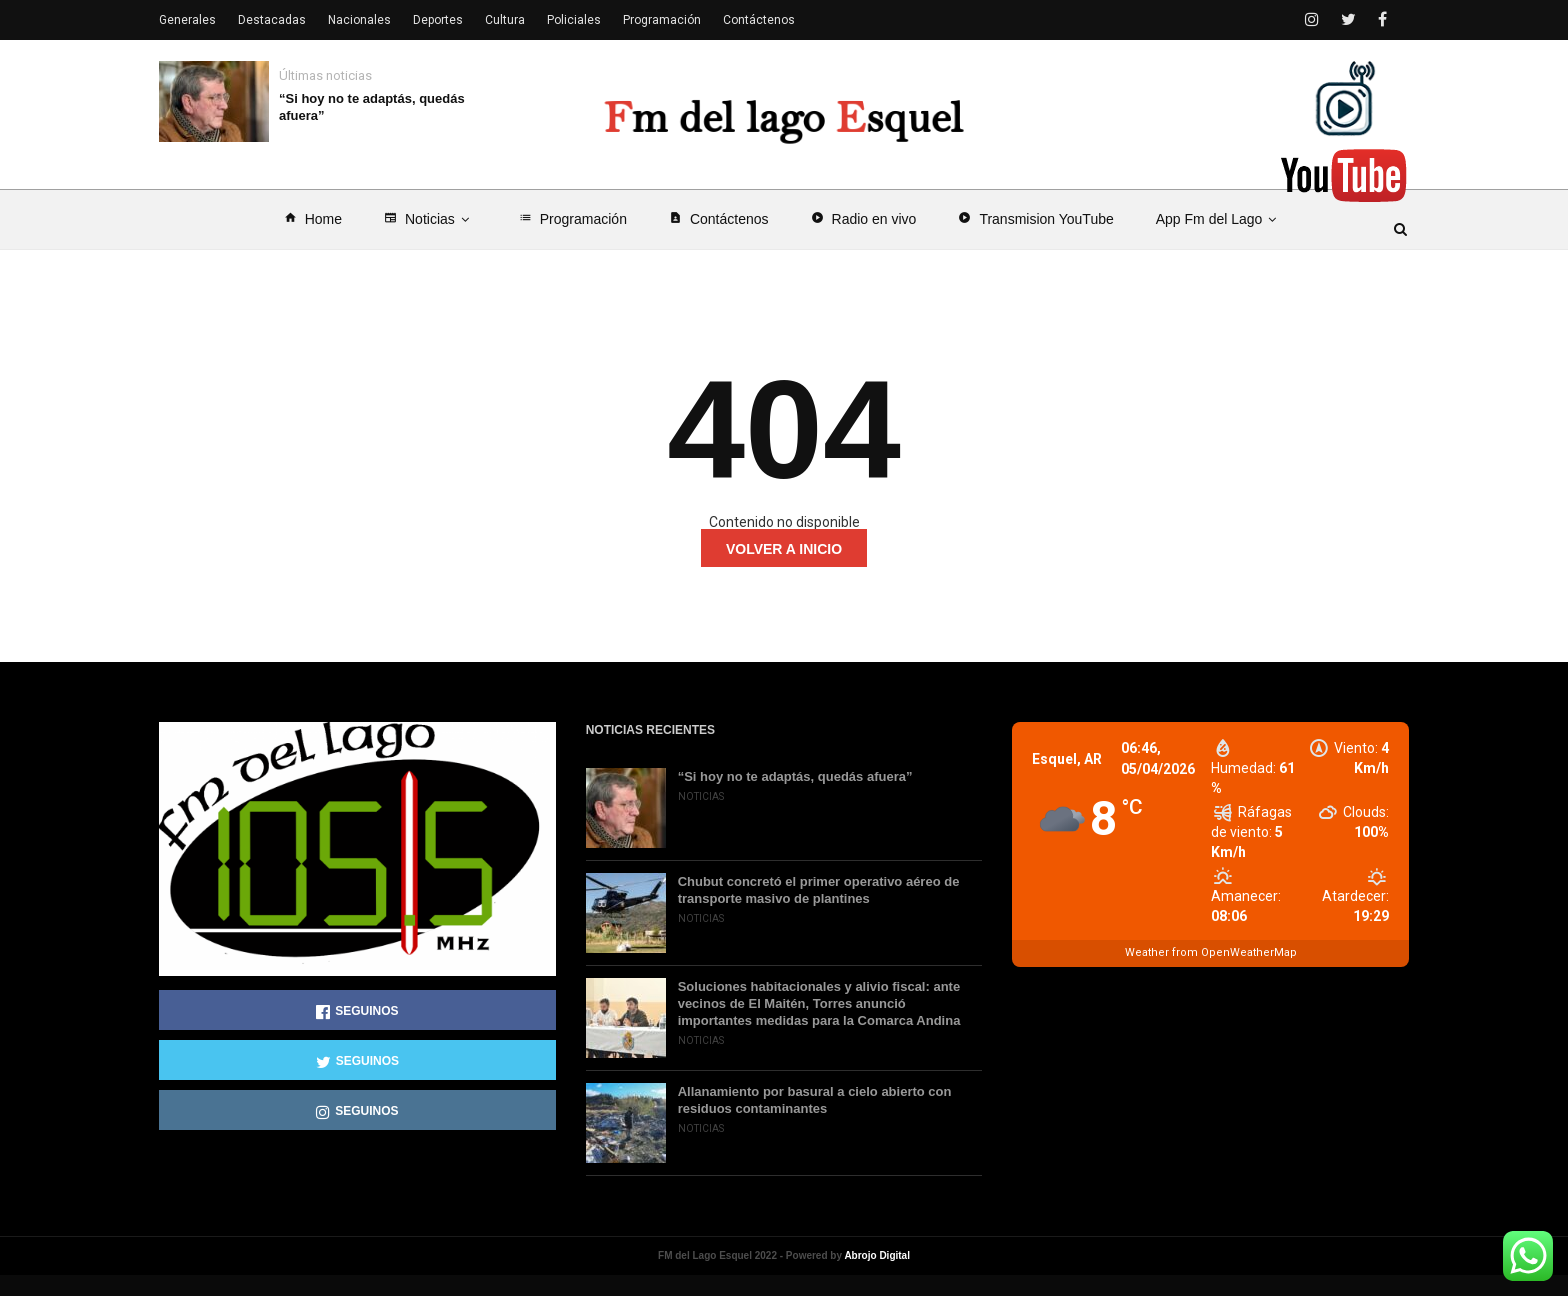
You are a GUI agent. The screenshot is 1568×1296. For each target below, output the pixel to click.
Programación (573, 240)
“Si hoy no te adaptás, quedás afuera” (372, 107)
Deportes (438, 20)
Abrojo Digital (877, 1276)
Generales (187, 20)
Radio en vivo (864, 240)
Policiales (574, 20)
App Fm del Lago (1220, 240)
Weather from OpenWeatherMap (1211, 974)
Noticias (430, 240)
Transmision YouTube (1035, 240)
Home (313, 240)
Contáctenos (719, 240)
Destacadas (272, 20)
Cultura (505, 20)
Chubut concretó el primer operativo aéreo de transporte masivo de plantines (819, 911)
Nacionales (359, 20)
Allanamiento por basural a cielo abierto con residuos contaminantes (815, 1121)
